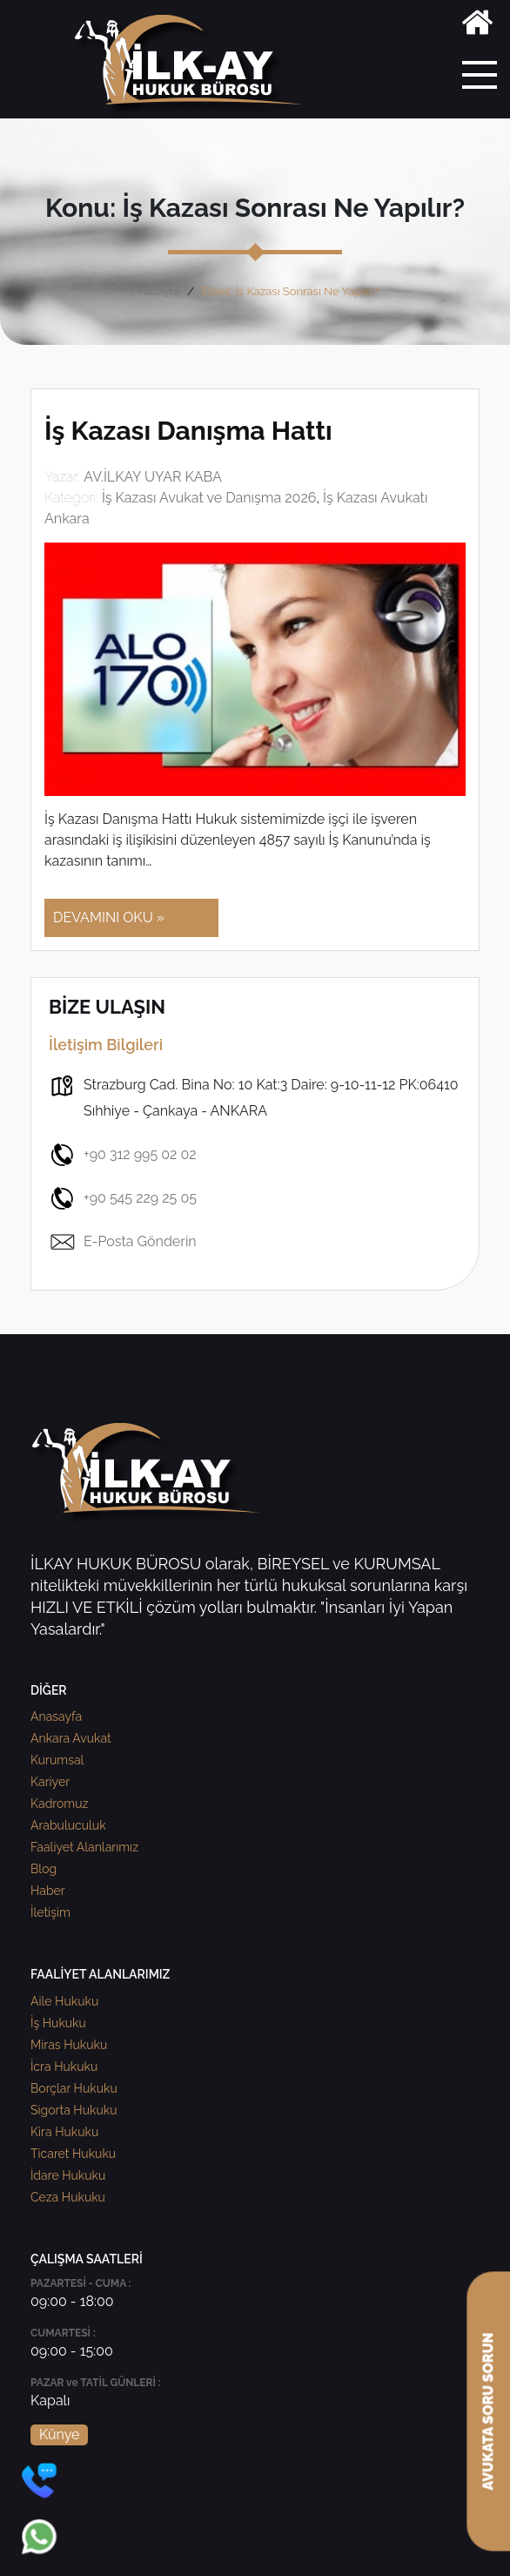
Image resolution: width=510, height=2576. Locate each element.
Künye (59, 2434)
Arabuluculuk (68, 1825)
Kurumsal (57, 1760)
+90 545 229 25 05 (123, 1198)
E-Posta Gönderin (123, 1242)
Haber (47, 1891)
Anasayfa (155, 291)
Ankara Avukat (70, 1738)
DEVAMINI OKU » (108, 917)
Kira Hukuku (64, 2132)
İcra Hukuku (63, 2067)
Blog (43, 1869)
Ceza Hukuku (67, 2197)
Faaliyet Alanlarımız (84, 1847)
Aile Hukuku (64, 2001)
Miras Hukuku (68, 2045)
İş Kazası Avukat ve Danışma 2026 (209, 497)
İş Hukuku (58, 2023)
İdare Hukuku (67, 2175)
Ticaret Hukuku (73, 2154)
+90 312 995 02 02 (123, 1155)
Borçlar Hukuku (73, 2088)
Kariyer (50, 1782)
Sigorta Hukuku (73, 2110)
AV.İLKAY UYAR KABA (153, 477)
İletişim (50, 1912)
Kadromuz (59, 1804)
